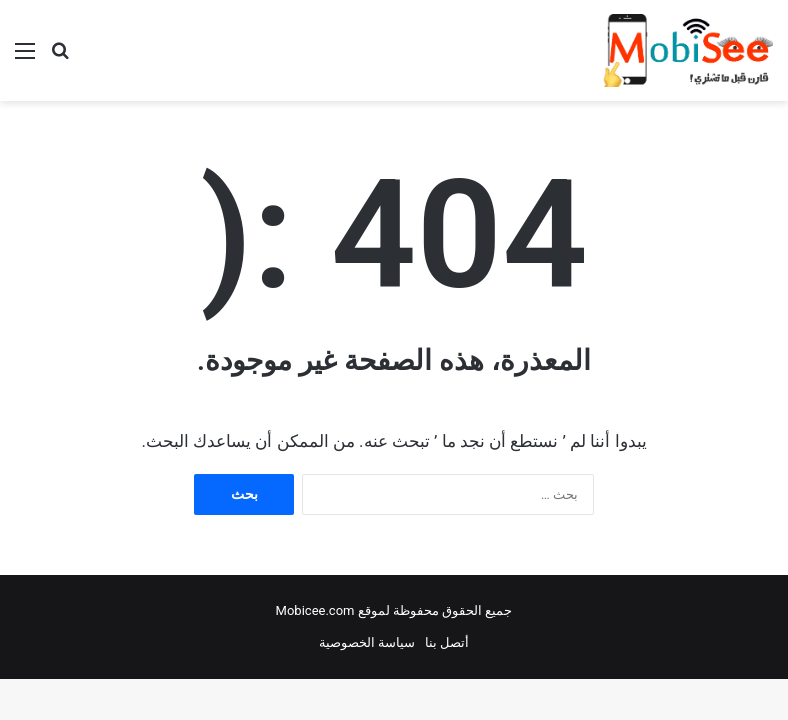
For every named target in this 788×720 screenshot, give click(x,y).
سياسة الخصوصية (367, 642)
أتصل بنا (447, 642)
